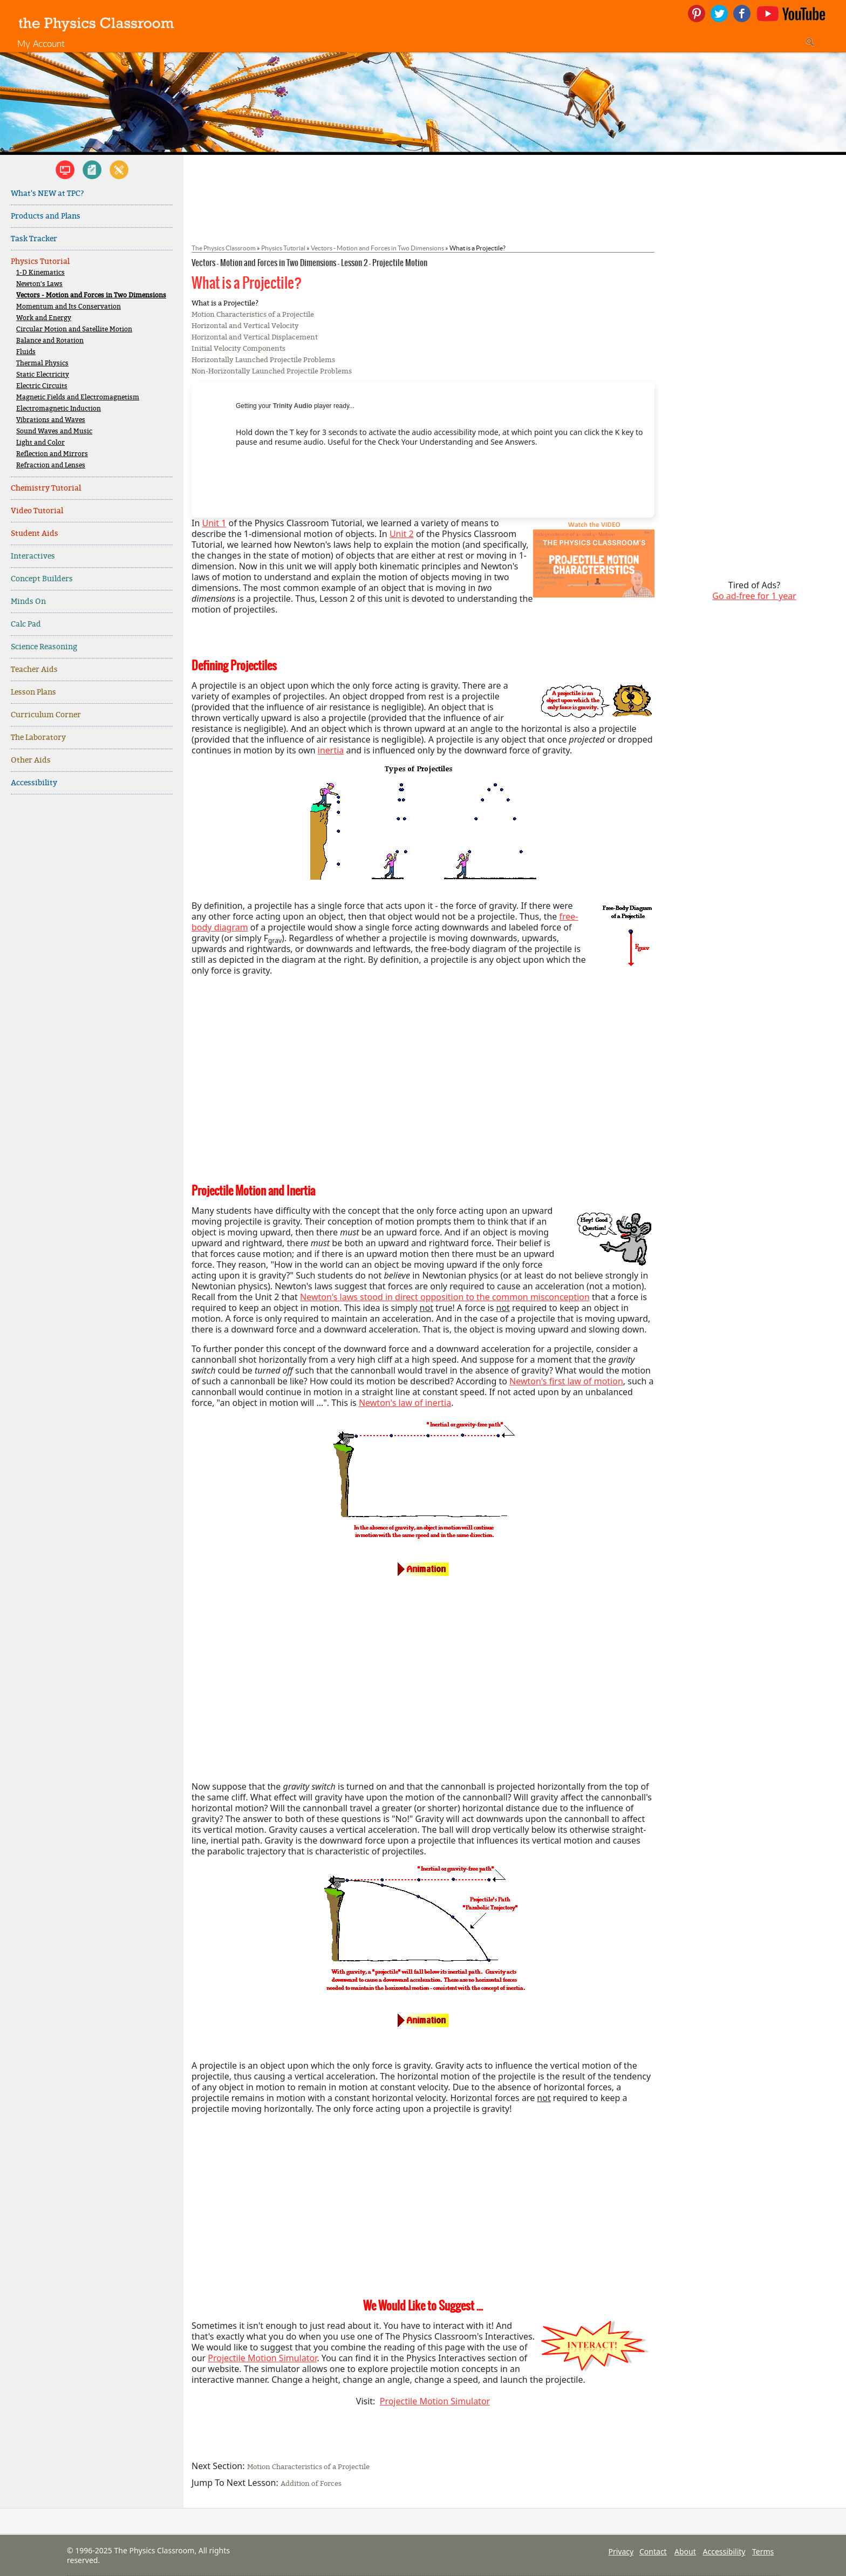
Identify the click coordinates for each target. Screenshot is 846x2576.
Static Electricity (42, 374)
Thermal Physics (42, 363)
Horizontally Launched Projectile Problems (263, 360)
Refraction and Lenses (50, 465)
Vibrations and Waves (50, 420)
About (685, 2551)
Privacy (620, 2551)
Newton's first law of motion (566, 1381)
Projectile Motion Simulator (262, 2358)
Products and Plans (45, 216)
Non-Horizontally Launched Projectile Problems (272, 371)
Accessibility (34, 782)
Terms (763, 2551)
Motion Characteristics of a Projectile (253, 314)
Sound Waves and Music (54, 431)
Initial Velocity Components (238, 348)
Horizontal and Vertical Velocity (245, 326)
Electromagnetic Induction (58, 408)
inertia (331, 750)
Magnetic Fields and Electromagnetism (77, 397)
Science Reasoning (44, 646)
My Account (41, 43)
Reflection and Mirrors (52, 454)
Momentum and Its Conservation (68, 306)
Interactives (33, 556)
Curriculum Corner (46, 714)
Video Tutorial (37, 510)
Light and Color (40, 442)
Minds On (28, 601)
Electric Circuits (41, 386)
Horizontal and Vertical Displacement (255, 337)
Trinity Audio (292, 406)
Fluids (26, 352)
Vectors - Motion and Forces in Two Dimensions (91, 295)
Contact (653, 2551)
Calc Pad (26, 624)
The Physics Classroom (224, 248)
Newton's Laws (39, 284)
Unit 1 (214, 523)
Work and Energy (43, 318)
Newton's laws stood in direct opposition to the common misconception (445, 1297)
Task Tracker (34, 238)
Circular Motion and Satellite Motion (74, 329)
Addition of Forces (311, 2483)
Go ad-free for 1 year (754, 596)
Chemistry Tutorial (46, 488)
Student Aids (34, 533)
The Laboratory (38, 737)
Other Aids (31, 760)
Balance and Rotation (50, 340)
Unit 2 (402, 534)
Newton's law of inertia (405, 1403)
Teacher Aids (34, 669)
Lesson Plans (33, 692)
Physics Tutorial (40, 261)
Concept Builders (42, 578)
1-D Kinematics (40, 272)
